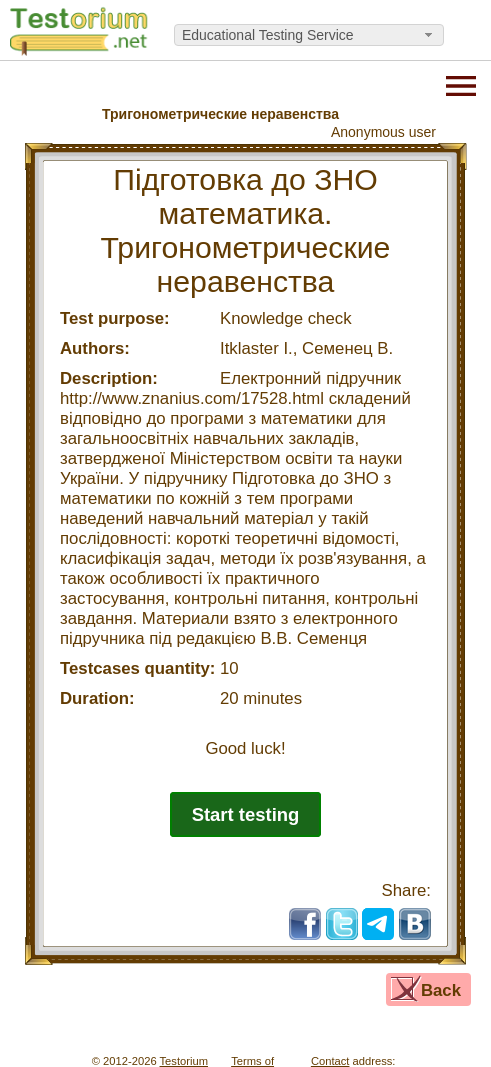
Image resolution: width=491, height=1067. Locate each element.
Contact (330, 1061)
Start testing (246, 814)
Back (441, 990)
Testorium (184, 1061)
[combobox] (309, 35)
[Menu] (461, 84)
